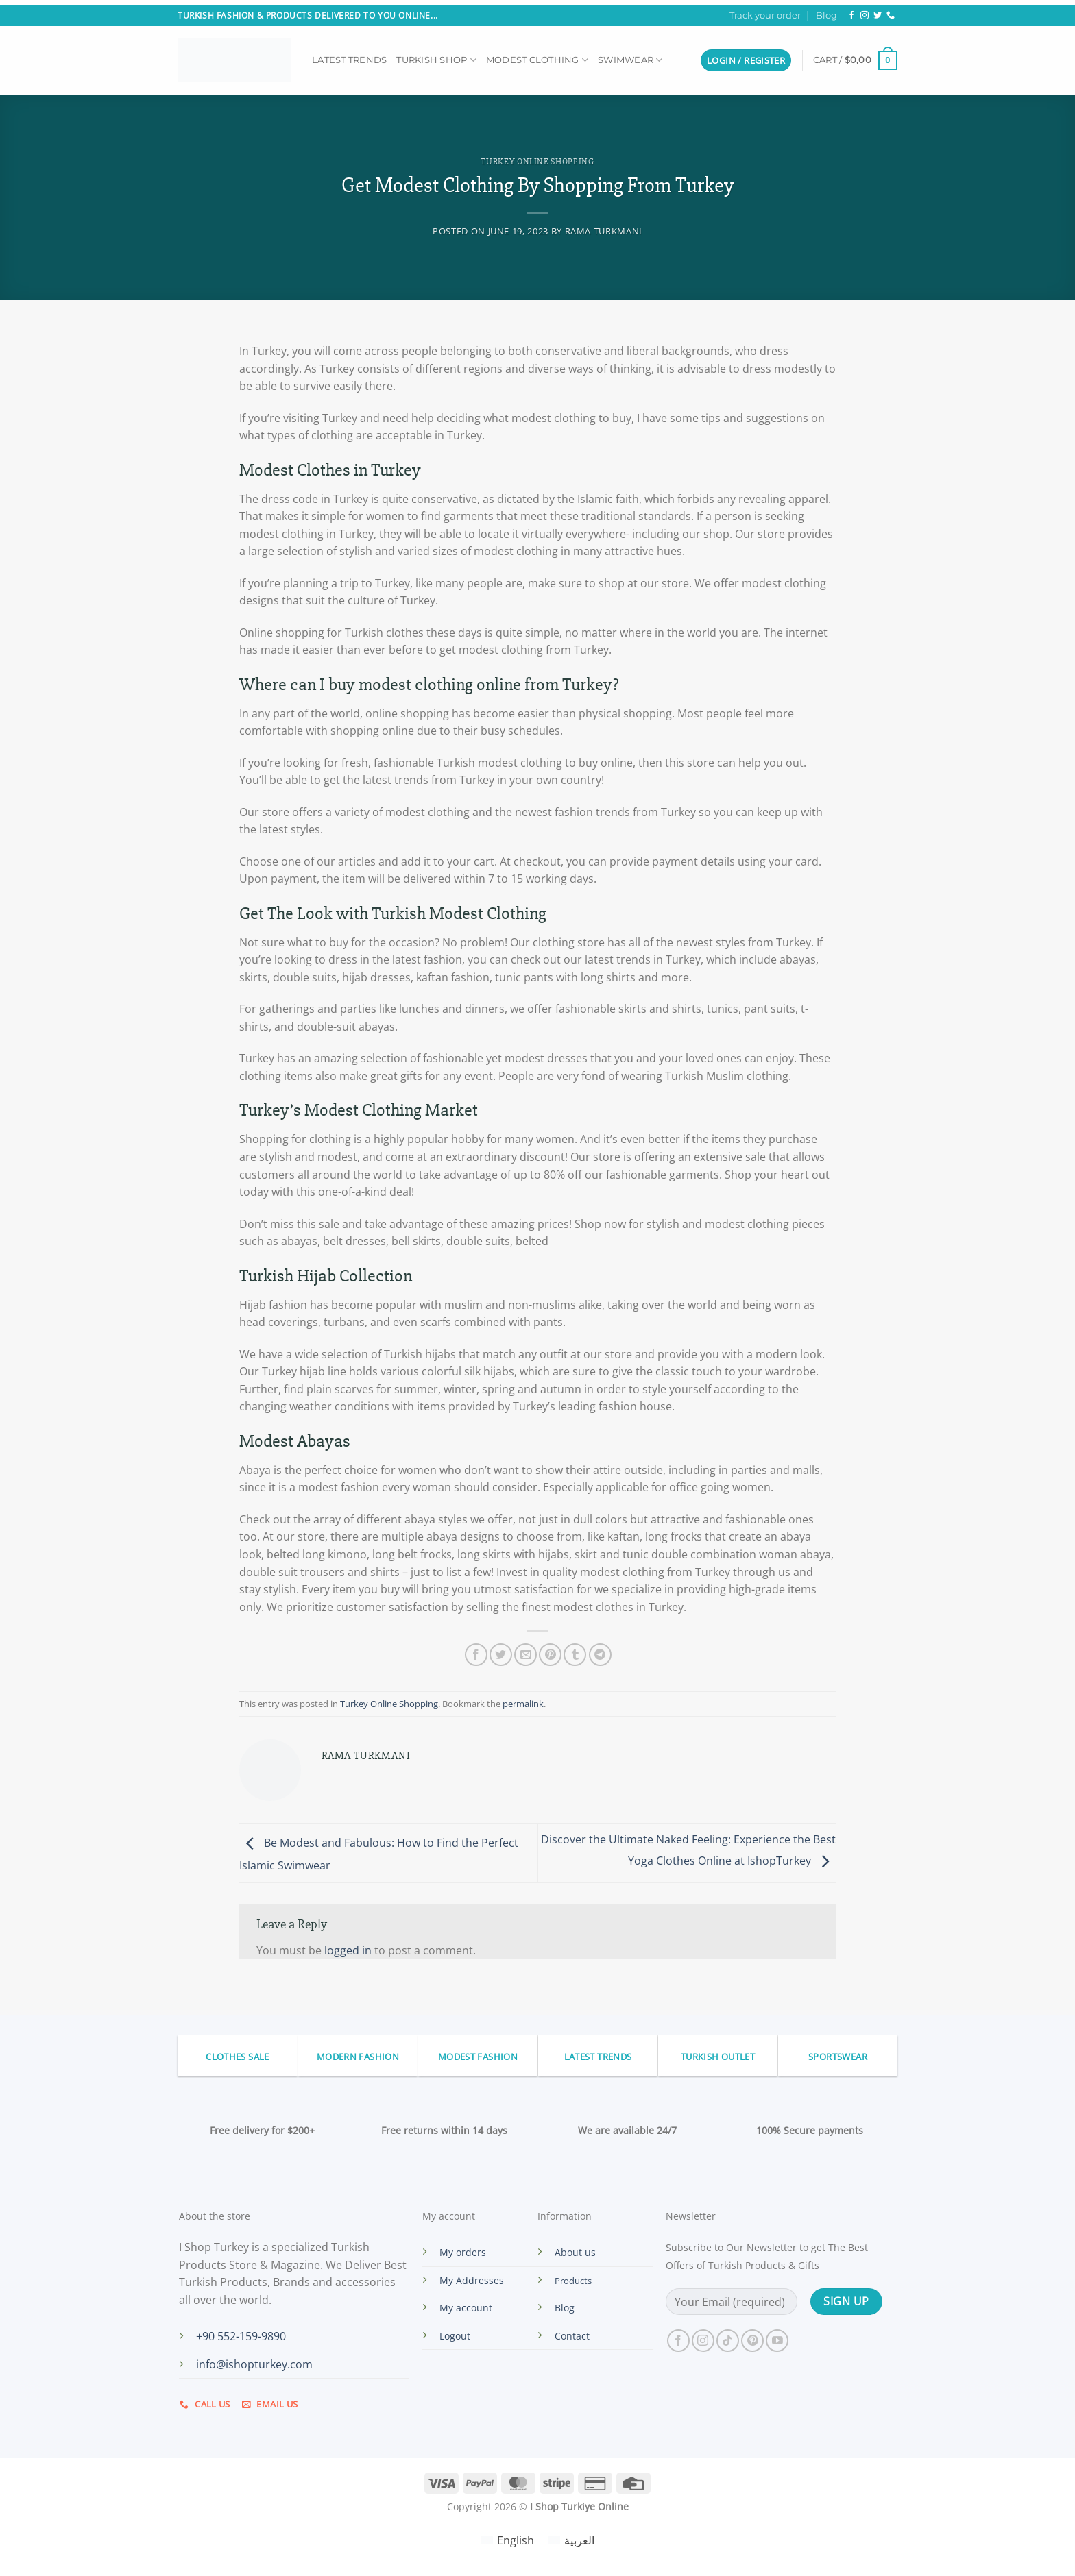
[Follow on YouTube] (777, 2340)
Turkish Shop (436, 59)
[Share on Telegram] (600, 1654)
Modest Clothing (537, 59)
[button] (746, 60)
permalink (523, 1703)
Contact (572, 2335)
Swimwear (630, 59)
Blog (826, 15)
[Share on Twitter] (501, 1654)
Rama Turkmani (603, 231)
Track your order (765, 15)
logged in (348, 1950)
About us (575, 2252)
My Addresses (471, 2280)
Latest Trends (349, 60)
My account (465, 2307)
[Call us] (890, 16)
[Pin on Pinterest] (550, 1654)
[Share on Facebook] (476, 1654)
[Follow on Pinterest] (752, 2340)
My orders (462, 2252)
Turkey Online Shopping (537, 161)
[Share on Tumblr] (575, 1654)
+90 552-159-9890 (241, 2336)
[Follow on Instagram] (864, 16)
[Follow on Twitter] (877, 16)
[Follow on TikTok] (727, 2340)
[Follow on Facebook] (851, 16)
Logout (454, 2335)
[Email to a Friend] (525, 1654)
